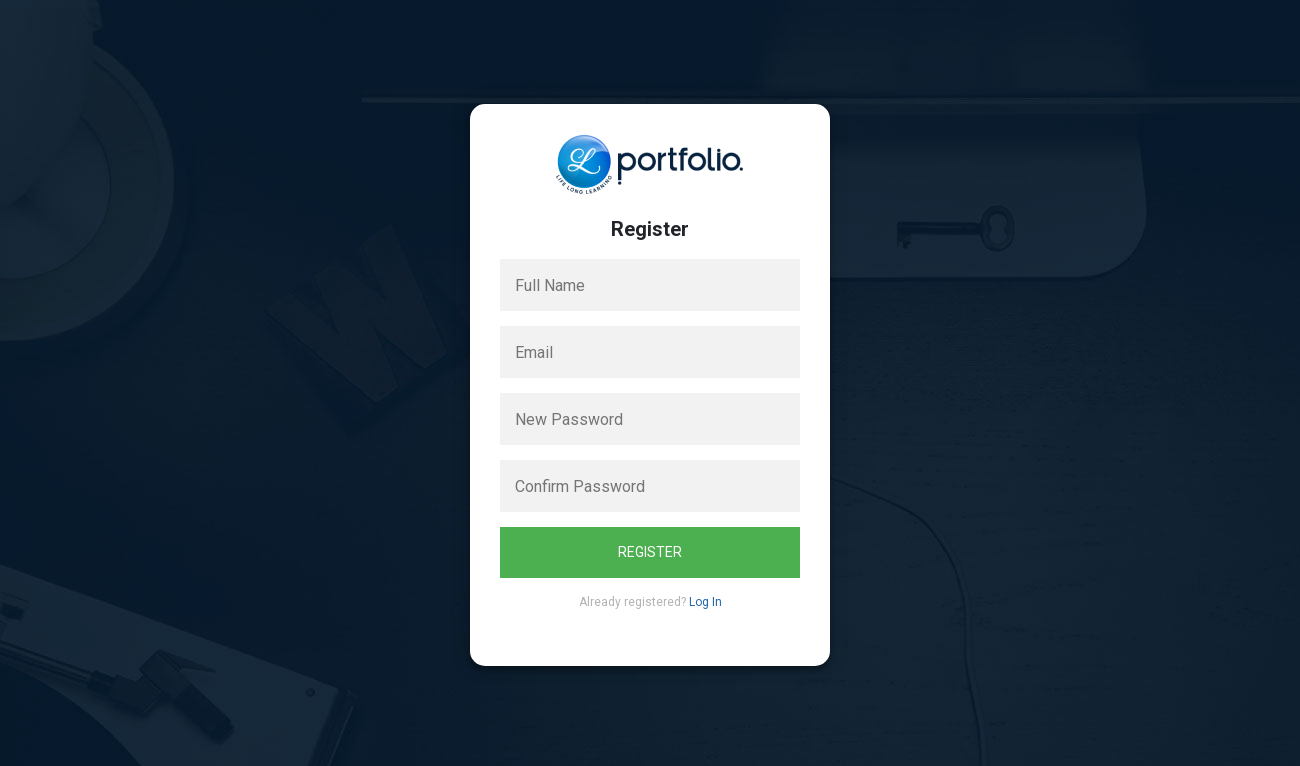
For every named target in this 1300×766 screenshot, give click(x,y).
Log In (705, 602)
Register (650, 552)
